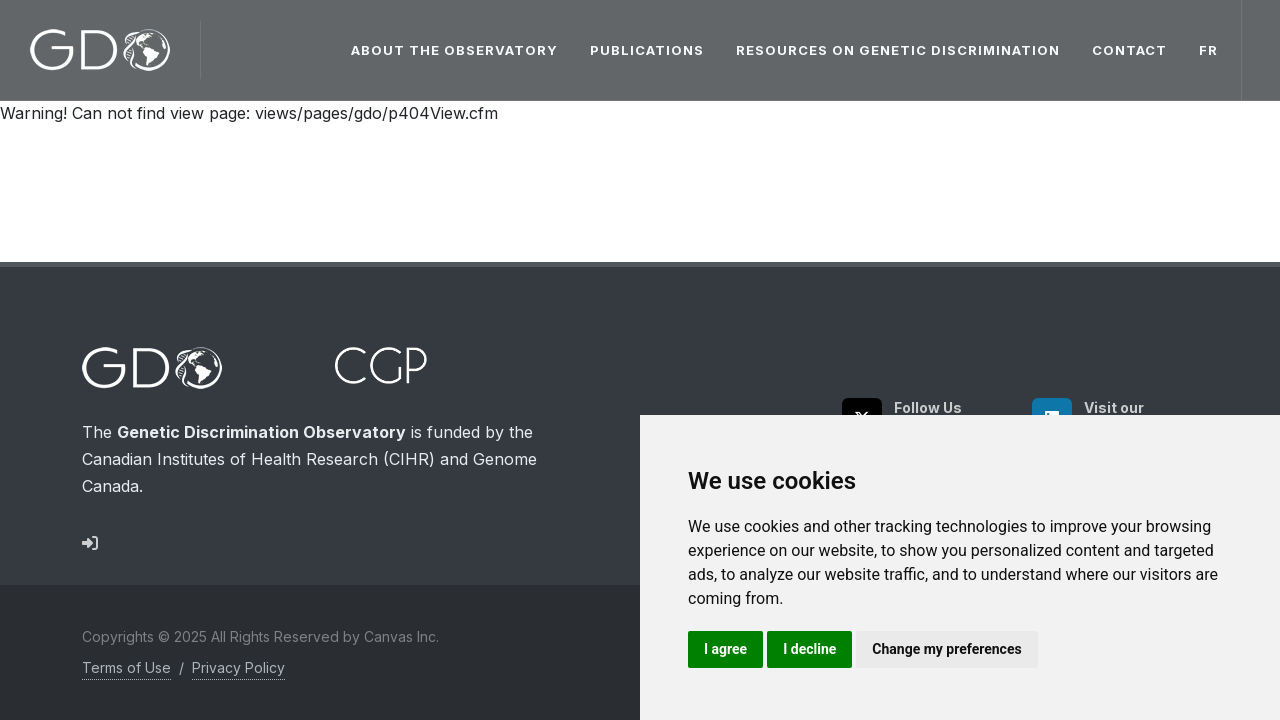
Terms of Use (126, 667)
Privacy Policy (238, 667)
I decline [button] (809, 649)
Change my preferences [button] (946, 649)
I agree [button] (725, 649)
